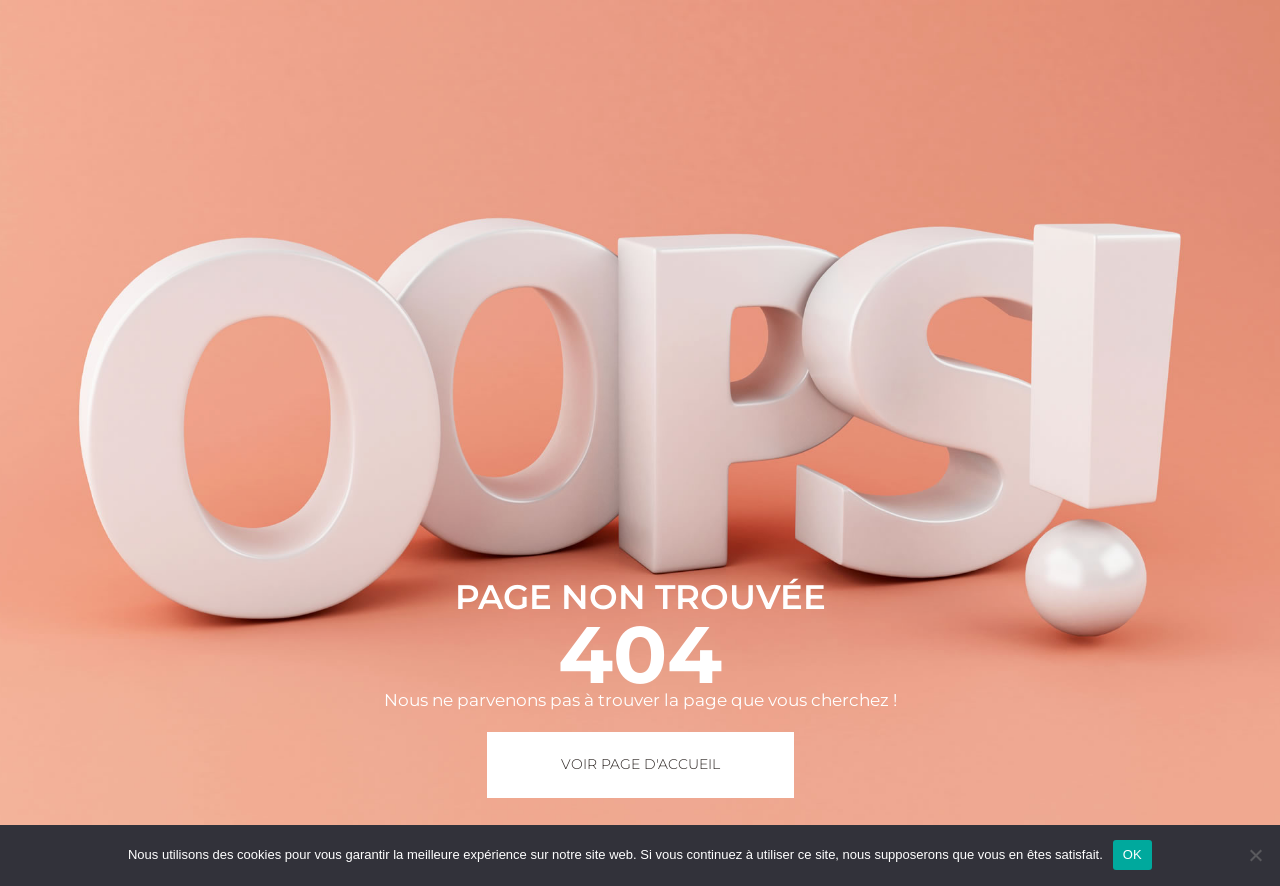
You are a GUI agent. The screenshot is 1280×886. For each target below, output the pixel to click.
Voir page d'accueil (640, 764)
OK (1132, 854)
